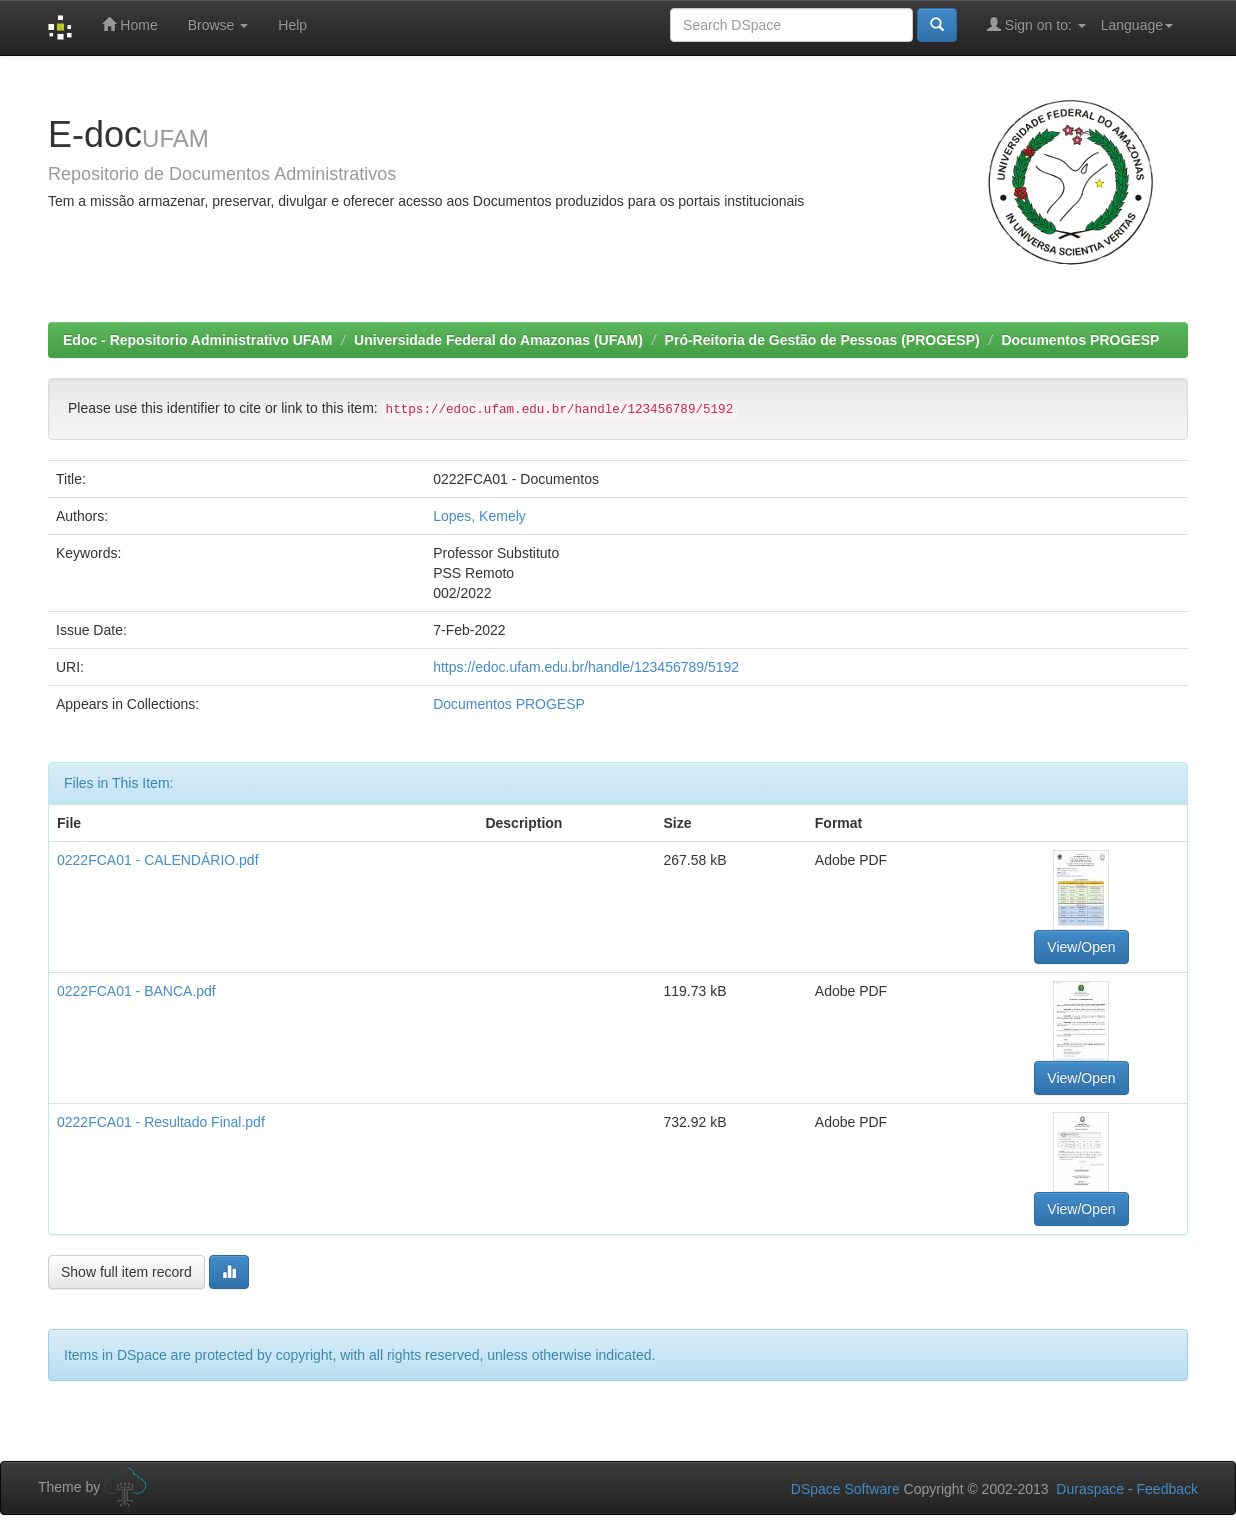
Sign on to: (1036, 24)
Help (292, 25)
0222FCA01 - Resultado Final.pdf (161, 1122)
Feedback (1167, 1489)
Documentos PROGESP (1080, 340)
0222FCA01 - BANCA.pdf (136, 991)
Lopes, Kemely (479, 516)
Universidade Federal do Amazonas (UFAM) (498, 340)
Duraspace (1090, 1489)
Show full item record (126, 1272)
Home (129, 24)
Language (1137, 25)
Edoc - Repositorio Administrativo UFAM (197, 340)
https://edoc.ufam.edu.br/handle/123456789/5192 (586, 667)
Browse (218, 25)
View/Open (1081, 947)
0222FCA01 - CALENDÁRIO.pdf (158, 860)
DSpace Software (845, 1489)
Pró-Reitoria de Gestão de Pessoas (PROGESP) (822, 340)
